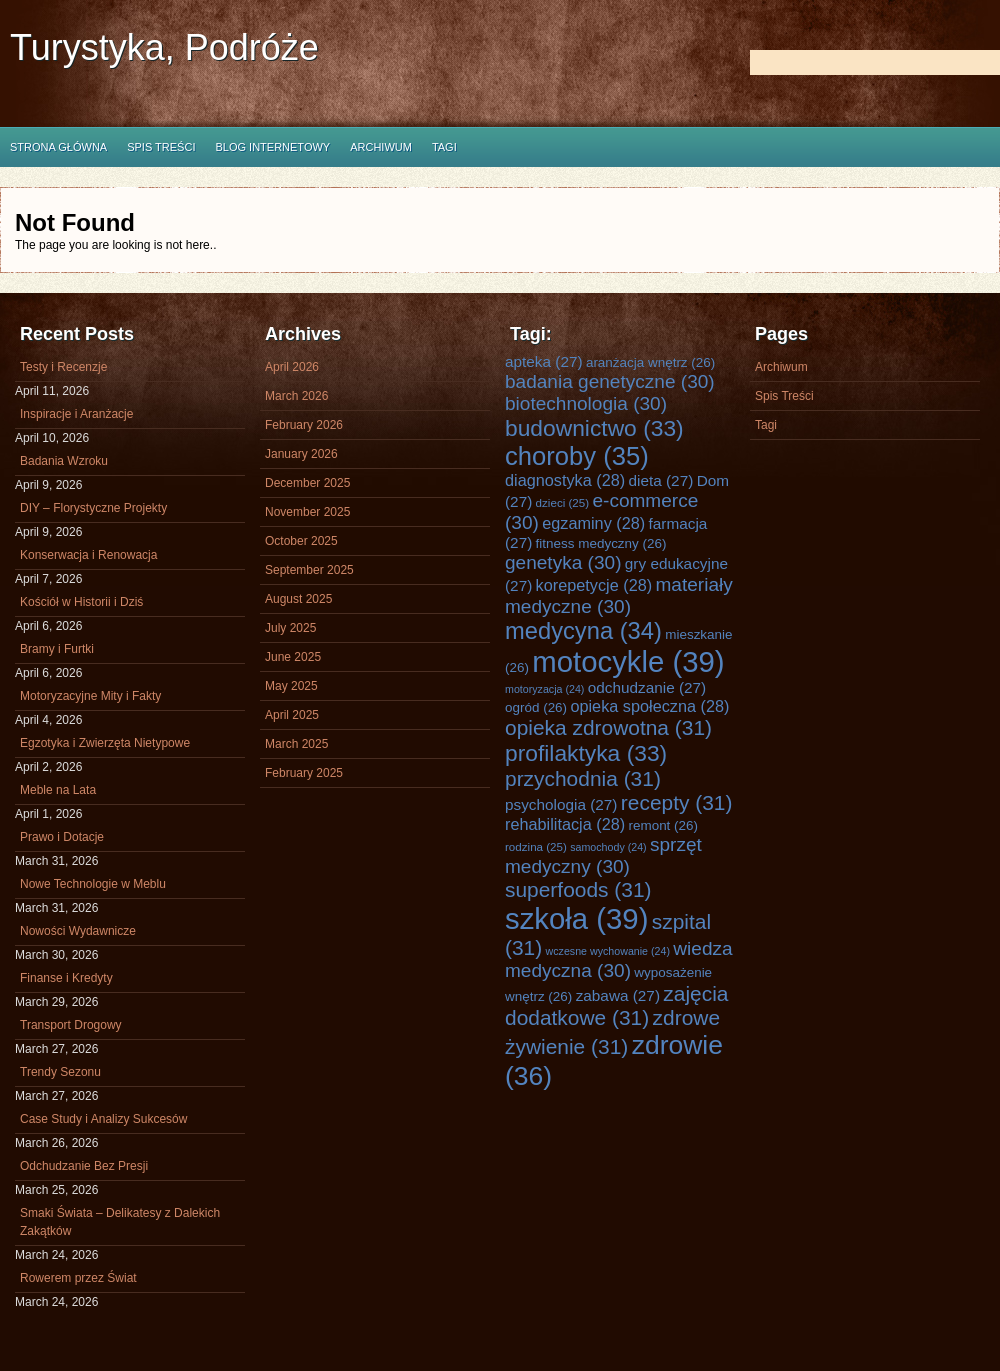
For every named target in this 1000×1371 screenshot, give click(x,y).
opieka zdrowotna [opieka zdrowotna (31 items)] (608, 727)
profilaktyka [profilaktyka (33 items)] (586, 753)
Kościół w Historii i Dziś (81, 602)
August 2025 (298, 599)
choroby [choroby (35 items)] (577, 456)
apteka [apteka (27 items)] (544, 361)
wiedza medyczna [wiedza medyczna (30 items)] (619, 959)
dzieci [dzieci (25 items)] (563, 502)
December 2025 (307, 483)
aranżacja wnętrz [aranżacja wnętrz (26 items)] (650, 362)
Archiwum (381, 147)
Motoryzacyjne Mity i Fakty (90, 696)
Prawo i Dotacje (62, 837)
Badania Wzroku (64, 461)
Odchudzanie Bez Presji (84, 1166)
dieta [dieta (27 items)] (661, 480)
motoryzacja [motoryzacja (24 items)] (544, 689)
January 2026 (301, 454)
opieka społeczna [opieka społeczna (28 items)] (649, 706)
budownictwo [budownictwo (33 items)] (594, 428)
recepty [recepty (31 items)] (677, 802)
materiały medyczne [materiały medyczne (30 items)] (619, 595)
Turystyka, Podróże (164, 47)
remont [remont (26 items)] (663, 825)
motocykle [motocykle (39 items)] (628, 661)
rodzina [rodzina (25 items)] (536, 846)
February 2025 (304, 773)
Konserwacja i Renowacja (88, 555)
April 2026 (292, 367)
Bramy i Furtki (57, 649)
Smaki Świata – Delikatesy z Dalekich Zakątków (120, 1222)
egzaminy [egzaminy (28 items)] (593, 523)
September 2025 (309, 570)
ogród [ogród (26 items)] (536, 707)
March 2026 (296, 396)
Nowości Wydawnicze (78, 931)
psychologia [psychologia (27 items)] (561, 804)
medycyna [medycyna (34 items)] (583, 631)
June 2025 (293, 657)
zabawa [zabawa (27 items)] (618, 995)
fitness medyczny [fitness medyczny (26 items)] (601, 543)
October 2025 (301, 541)
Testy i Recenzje (63, 367)
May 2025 (291, 686)
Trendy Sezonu (60, 1072)
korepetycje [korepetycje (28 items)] (594, 585)
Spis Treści (161, 147)
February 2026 (304, 425)
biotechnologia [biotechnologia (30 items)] (586, 403)
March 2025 (296, 744)
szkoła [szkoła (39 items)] (576, 918)
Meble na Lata (58, 790)
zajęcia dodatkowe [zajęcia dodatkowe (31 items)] (617, 1005)
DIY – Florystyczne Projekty (93, 508)
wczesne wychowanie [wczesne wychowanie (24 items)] (608, 951)
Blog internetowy (272, 147)
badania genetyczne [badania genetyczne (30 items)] (610, 381)
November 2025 (307, 512)
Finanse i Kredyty (66, 978)
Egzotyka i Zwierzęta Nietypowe (105, 743)
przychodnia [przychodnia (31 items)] (583, 778)
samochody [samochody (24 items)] (608, 847)
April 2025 (292, 715)
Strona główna (58, 147)
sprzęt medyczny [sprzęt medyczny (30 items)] (603, 855)
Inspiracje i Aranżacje (76, 414)
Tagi (444, 147)
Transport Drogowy (71, 1025)
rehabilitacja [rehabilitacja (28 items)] (565, 824)
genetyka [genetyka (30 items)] (563, 562)
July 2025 (290, 628)
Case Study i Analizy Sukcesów (103, 1119)
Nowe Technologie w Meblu (93, 884)
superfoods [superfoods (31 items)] (578, 889)
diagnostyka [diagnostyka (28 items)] (565, 480)
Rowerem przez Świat (78, 1278)
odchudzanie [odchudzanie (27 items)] (647, 687)
